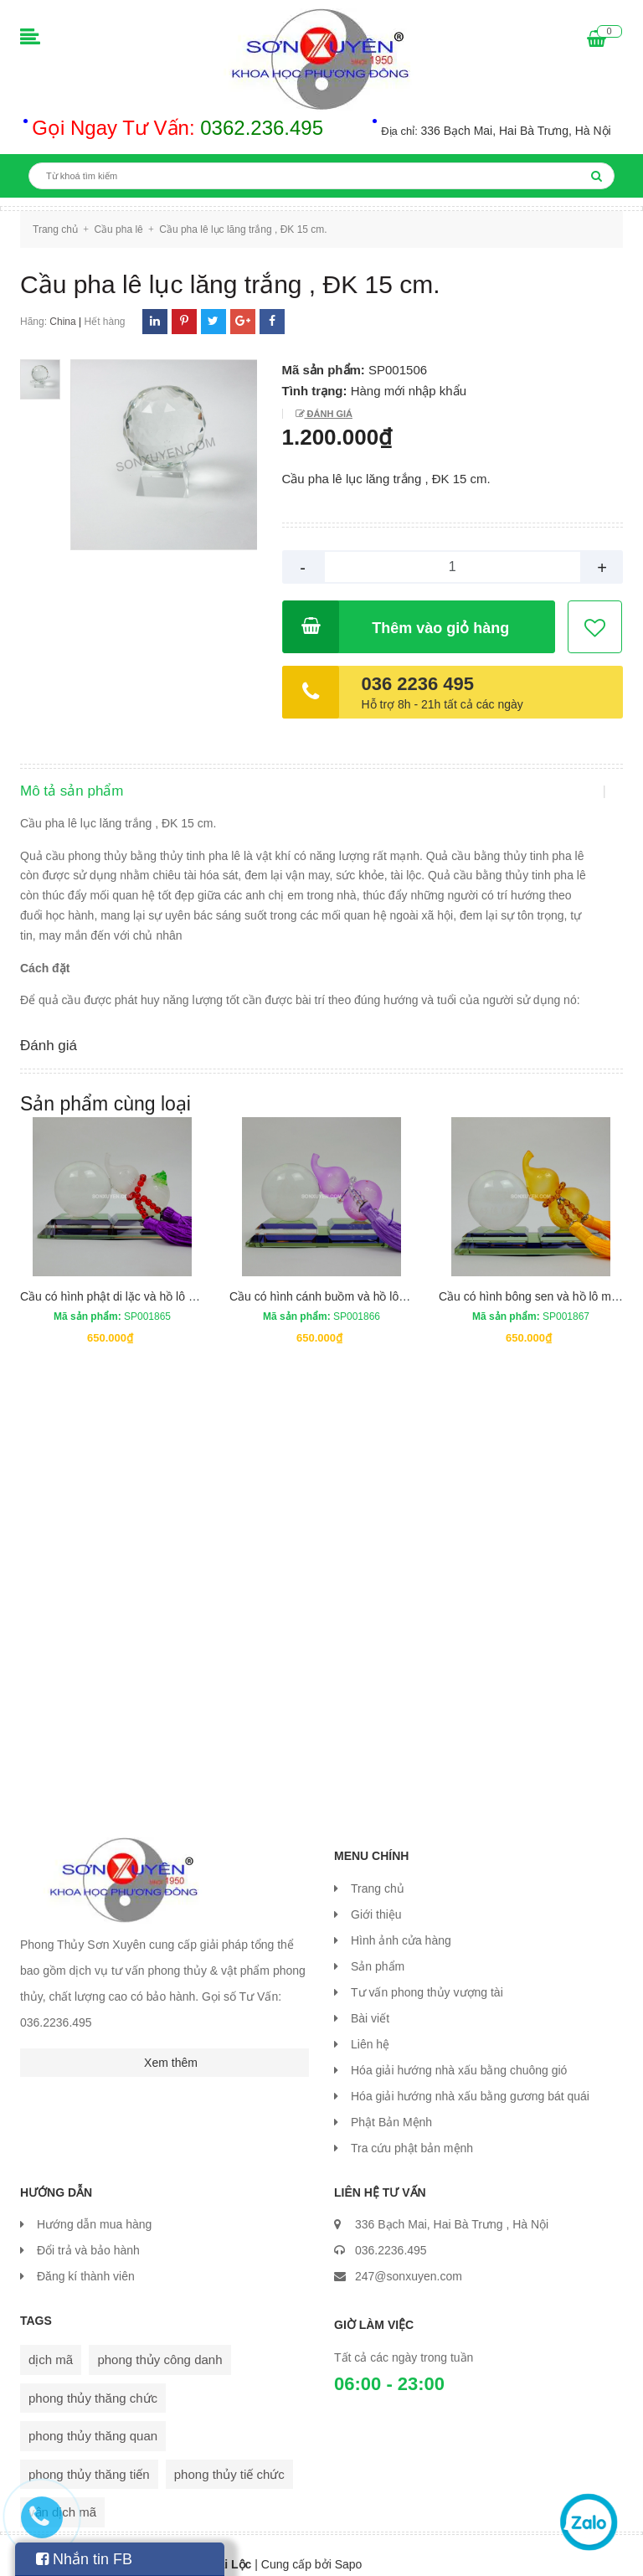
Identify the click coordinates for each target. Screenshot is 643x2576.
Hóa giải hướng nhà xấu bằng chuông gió (459, 2053)
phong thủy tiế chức (229, 2457)
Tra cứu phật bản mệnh (412, 2131)
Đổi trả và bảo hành (88, 2233)
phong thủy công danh (159, 2343)
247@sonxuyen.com (408, 2259)
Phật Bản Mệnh (391, 2105)
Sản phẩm (377, 1949)
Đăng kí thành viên (86, 2259)
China (62, 321)
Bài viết (370, 2001)
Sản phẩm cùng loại (105, 1087)
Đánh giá (328, 414)
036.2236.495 (391, 2233)
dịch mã (50, 2343)
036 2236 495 (418, 683)
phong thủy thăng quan (92, 2419)
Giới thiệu (376, 1897)
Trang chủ (377, 1871)
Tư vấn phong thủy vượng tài (427, 1975)
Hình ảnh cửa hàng (401, 1923)
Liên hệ (370, 2027)
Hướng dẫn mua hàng (94, 2207)
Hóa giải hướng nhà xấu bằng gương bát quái (470, 2079)
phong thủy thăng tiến (89, 2457)
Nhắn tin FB (84, 2559)
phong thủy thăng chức (92, 2380)
